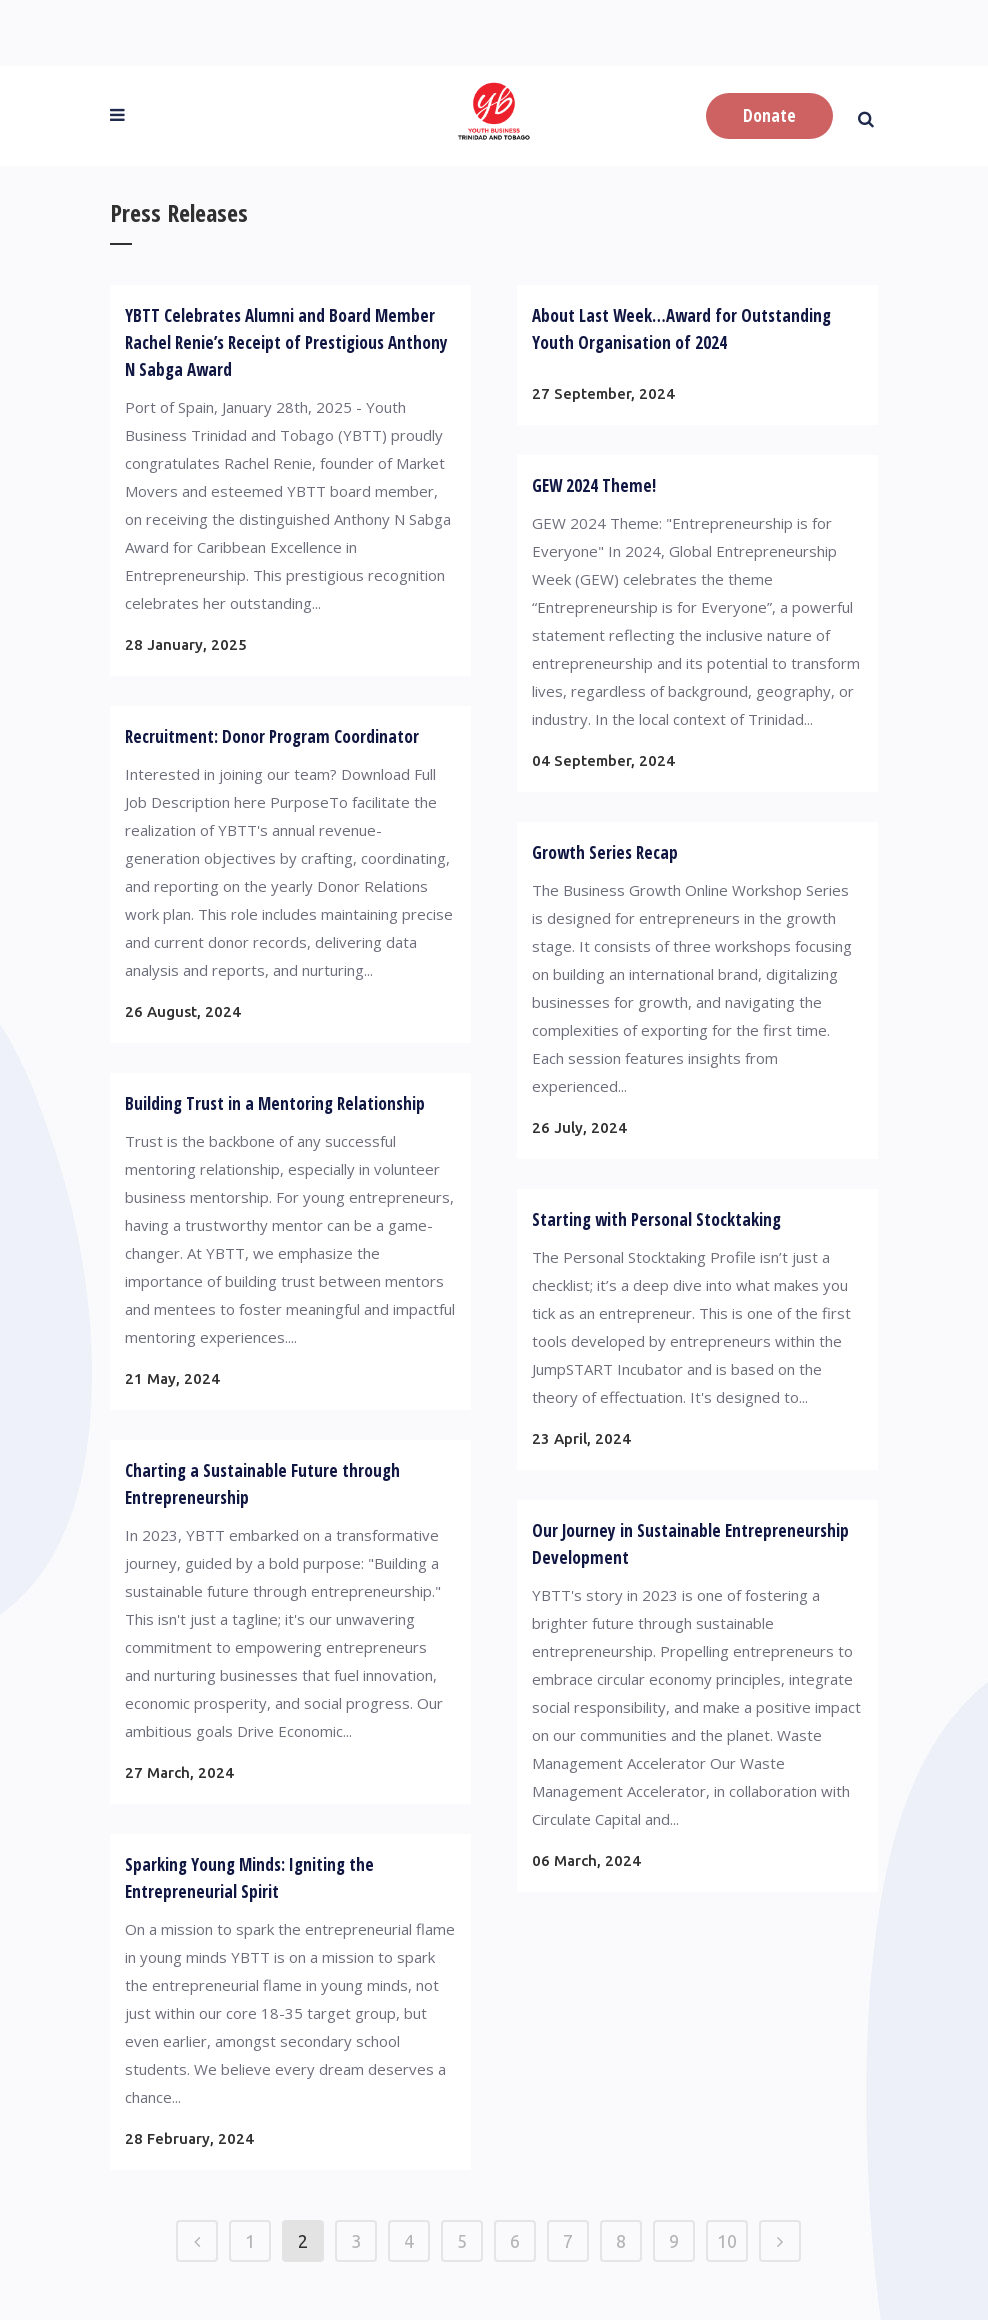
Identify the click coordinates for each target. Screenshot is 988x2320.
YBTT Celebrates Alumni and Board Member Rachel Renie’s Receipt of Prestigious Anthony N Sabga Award (286, 342)
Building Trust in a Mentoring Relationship (275, 1103)
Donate (769, 115)
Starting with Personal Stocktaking (656, 1219)
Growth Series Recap (605, 852)
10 (727, 2241)
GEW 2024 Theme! (594, 485)
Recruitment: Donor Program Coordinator (272, 736)
